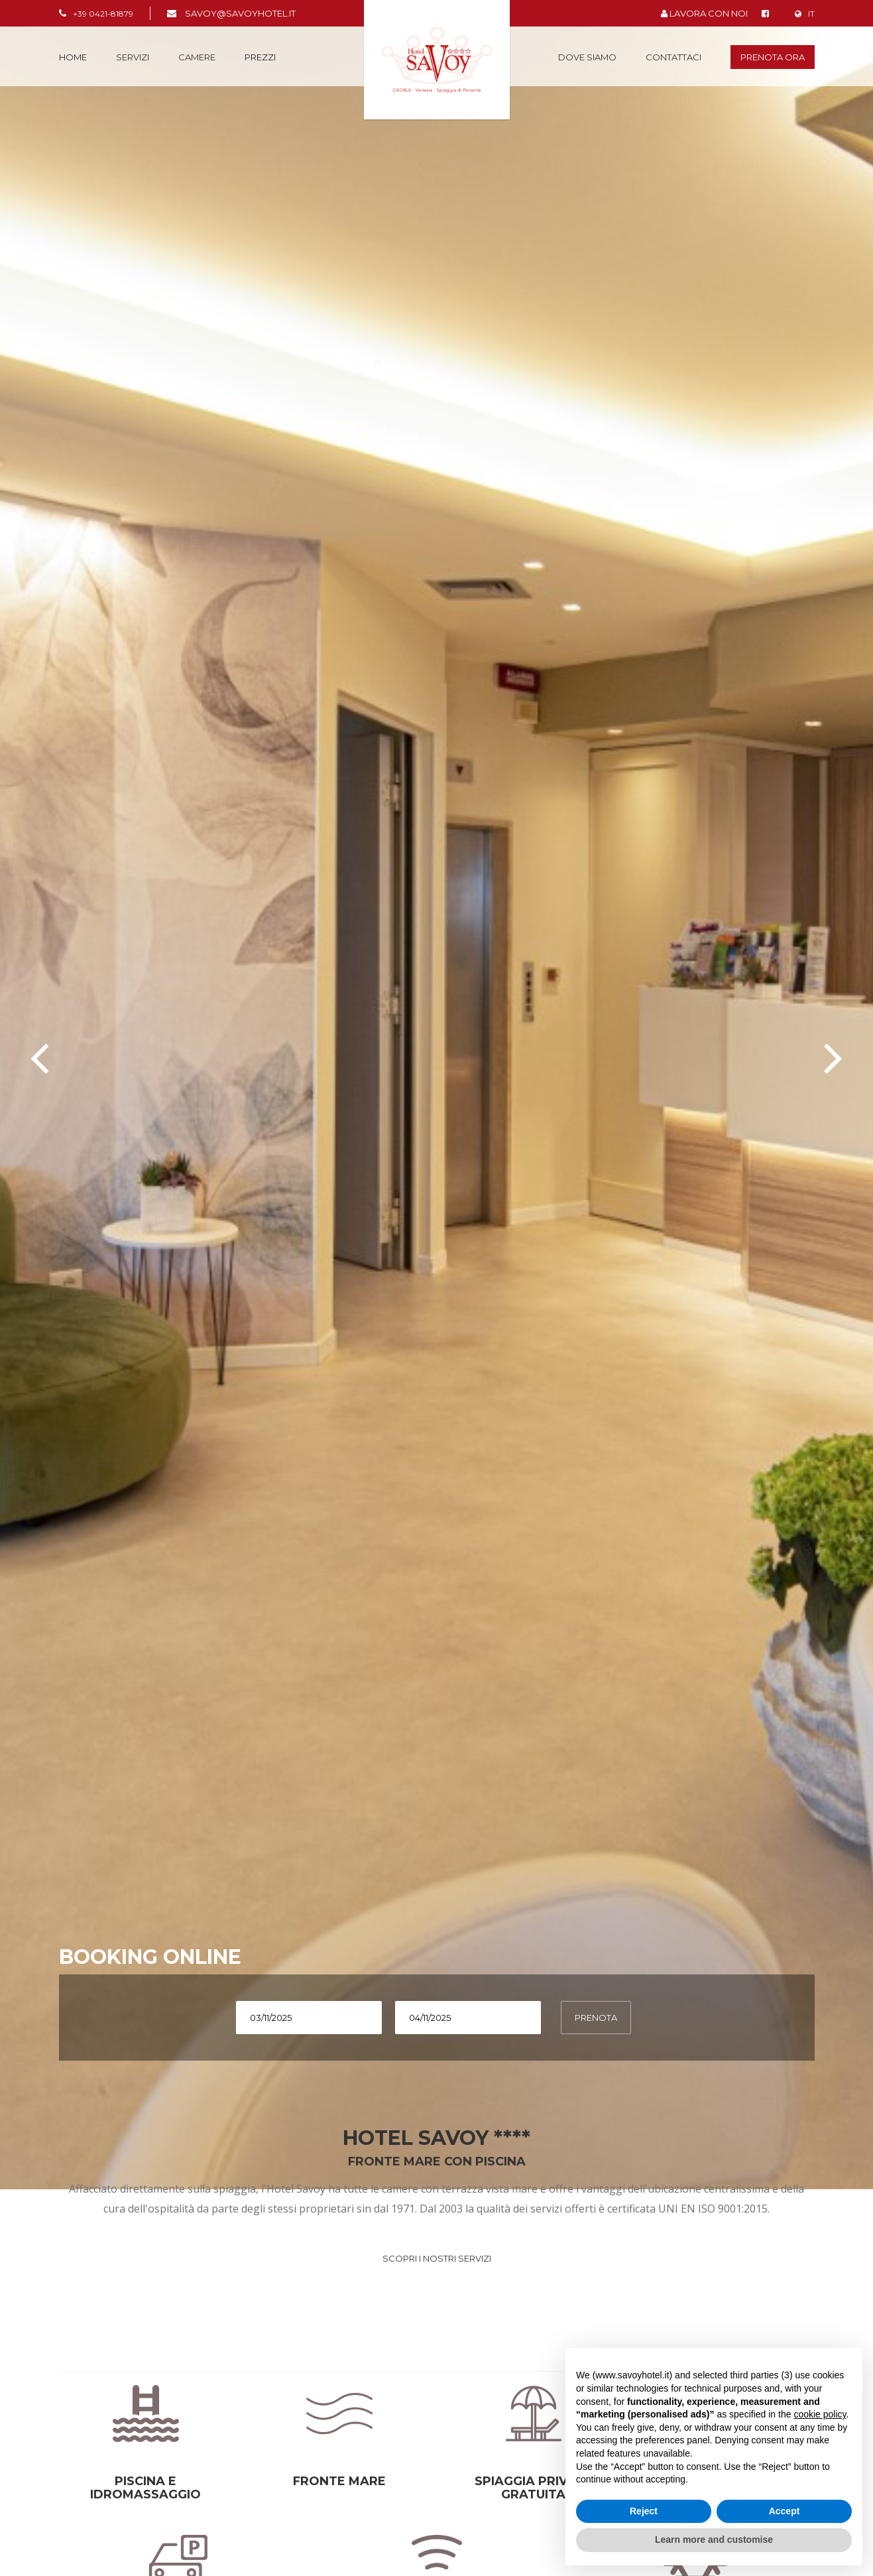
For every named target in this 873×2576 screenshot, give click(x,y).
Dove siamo (587, 57)
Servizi (132, 57)
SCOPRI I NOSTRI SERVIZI (436, 2258)
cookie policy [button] (819, 2414)
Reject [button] (644, 2511)
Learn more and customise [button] (714, 2539)
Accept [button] (784, 2511)
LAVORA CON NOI (704, 13)
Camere (196, 57)
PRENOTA (596, 2017)
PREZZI (260, 57)
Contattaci (673, 57)
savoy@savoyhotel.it (240, 13)
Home (73, 57)
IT (805, 14)
